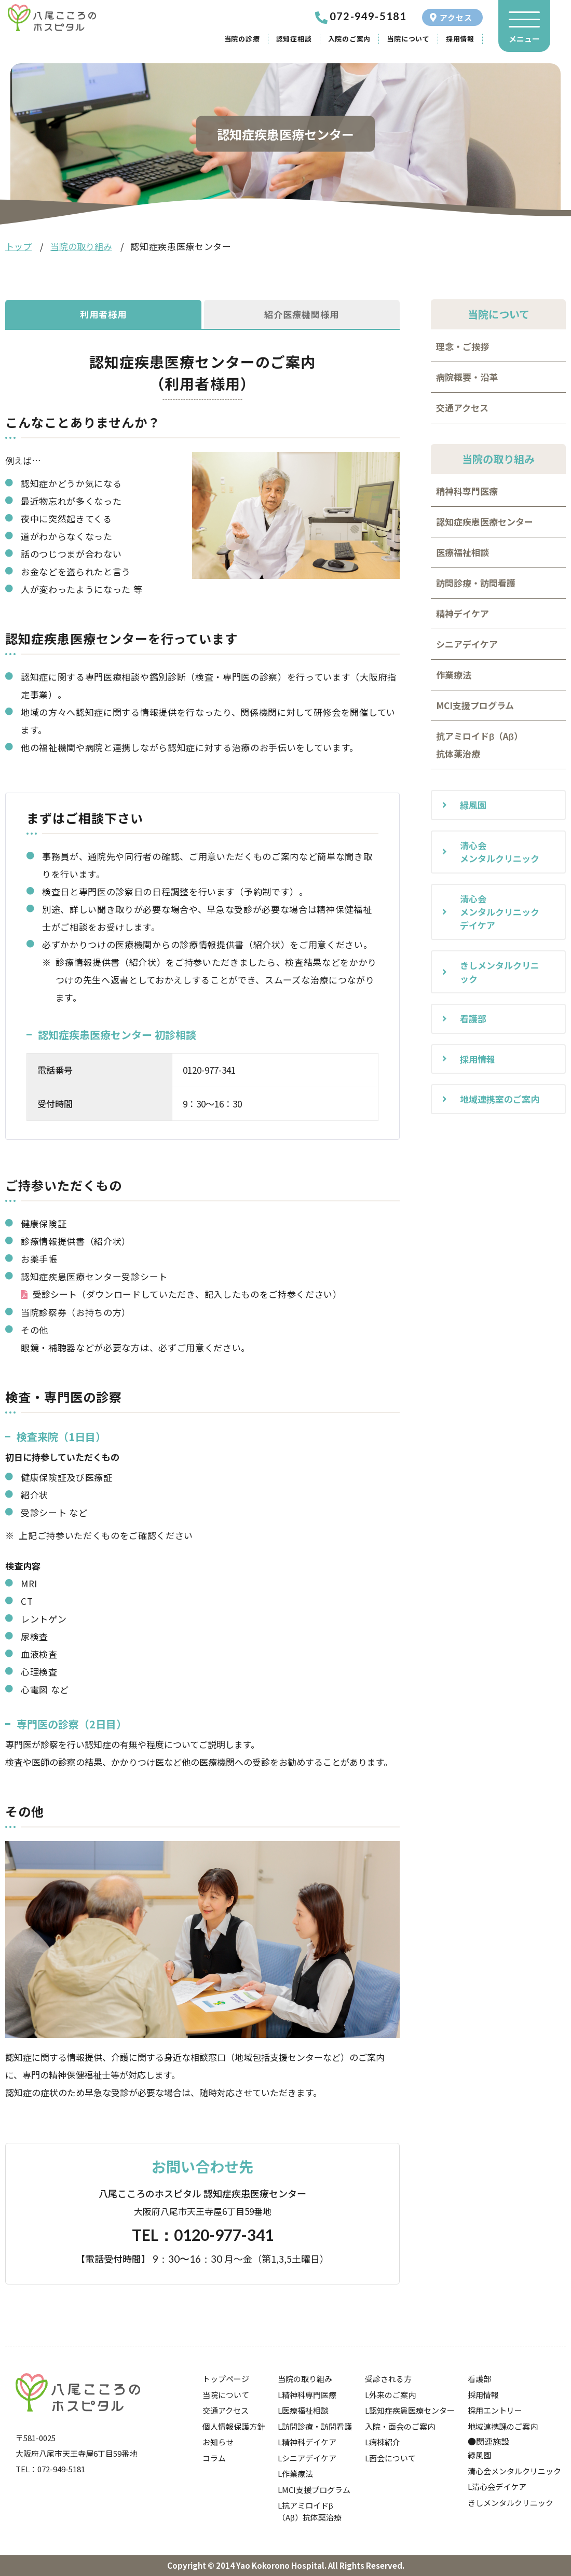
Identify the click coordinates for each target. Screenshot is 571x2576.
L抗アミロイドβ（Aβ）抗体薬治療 (310, 2511)
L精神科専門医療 (307, 2394)
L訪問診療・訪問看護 (315, 2426)
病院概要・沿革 (467, 376)
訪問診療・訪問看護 (475, 582)
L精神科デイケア (307, 2441)
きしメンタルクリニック (499, 972)
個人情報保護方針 (233, 2426)
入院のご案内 (349, 39)
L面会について (390, 2458)
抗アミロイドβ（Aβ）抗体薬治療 (479, 744)
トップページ (225, 2378)
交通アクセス (462, 407)
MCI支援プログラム (475, 705)
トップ (18, 246)
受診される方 (388, 2378)
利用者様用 (103, 314)
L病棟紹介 (382, 2441)
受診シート (55, 1293)
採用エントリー (495, 2410)
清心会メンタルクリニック (499, 852)
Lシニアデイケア (307, 2458)
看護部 (473, 1018)
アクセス (456, 17)
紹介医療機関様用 (301, 314)
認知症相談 (294, 39)
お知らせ (218, 2441)
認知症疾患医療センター (484, 521)
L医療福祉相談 (303, 2410)
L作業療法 (295, 2473)
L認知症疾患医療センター (410, 2410)
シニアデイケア (467, 644)
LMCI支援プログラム (314, 2489)
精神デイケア (462, 613)
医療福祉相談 (462, 552)
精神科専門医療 (467, 490)
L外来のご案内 (390, 2394)
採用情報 (460, 39)
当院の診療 (242, 39)
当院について (408, 39)
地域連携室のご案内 (499, 1098)
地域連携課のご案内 (503, 2426)
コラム (214, 2458)
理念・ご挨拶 (462, 346)
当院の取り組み (81, 246)
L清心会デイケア (497, 2486)
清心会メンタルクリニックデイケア (499, 912)
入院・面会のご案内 (400, 2426)
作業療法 (453, 674)
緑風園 (473, 804)
